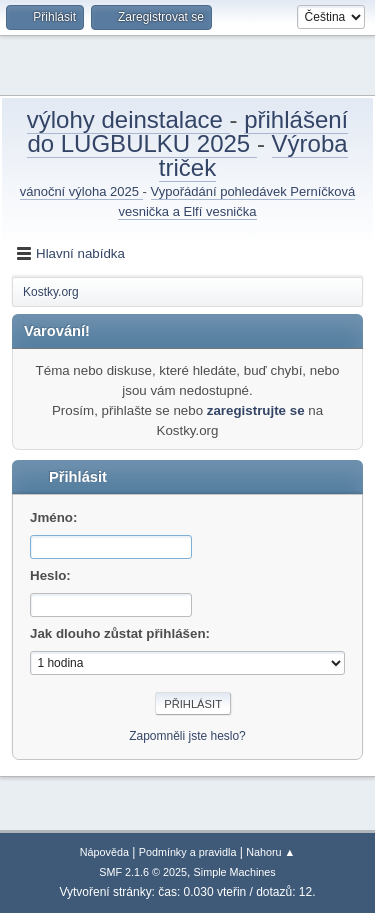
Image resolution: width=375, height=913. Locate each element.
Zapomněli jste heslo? (187, 736)
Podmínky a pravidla (188, 852)
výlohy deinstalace (128, 119)
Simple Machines (235, 872)
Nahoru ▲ (270, 852)
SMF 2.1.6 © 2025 (143, 872)
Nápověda (104, 852)
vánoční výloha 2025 (81, 191)
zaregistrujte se (256, 410)
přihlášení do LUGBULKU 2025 (187, 131)
